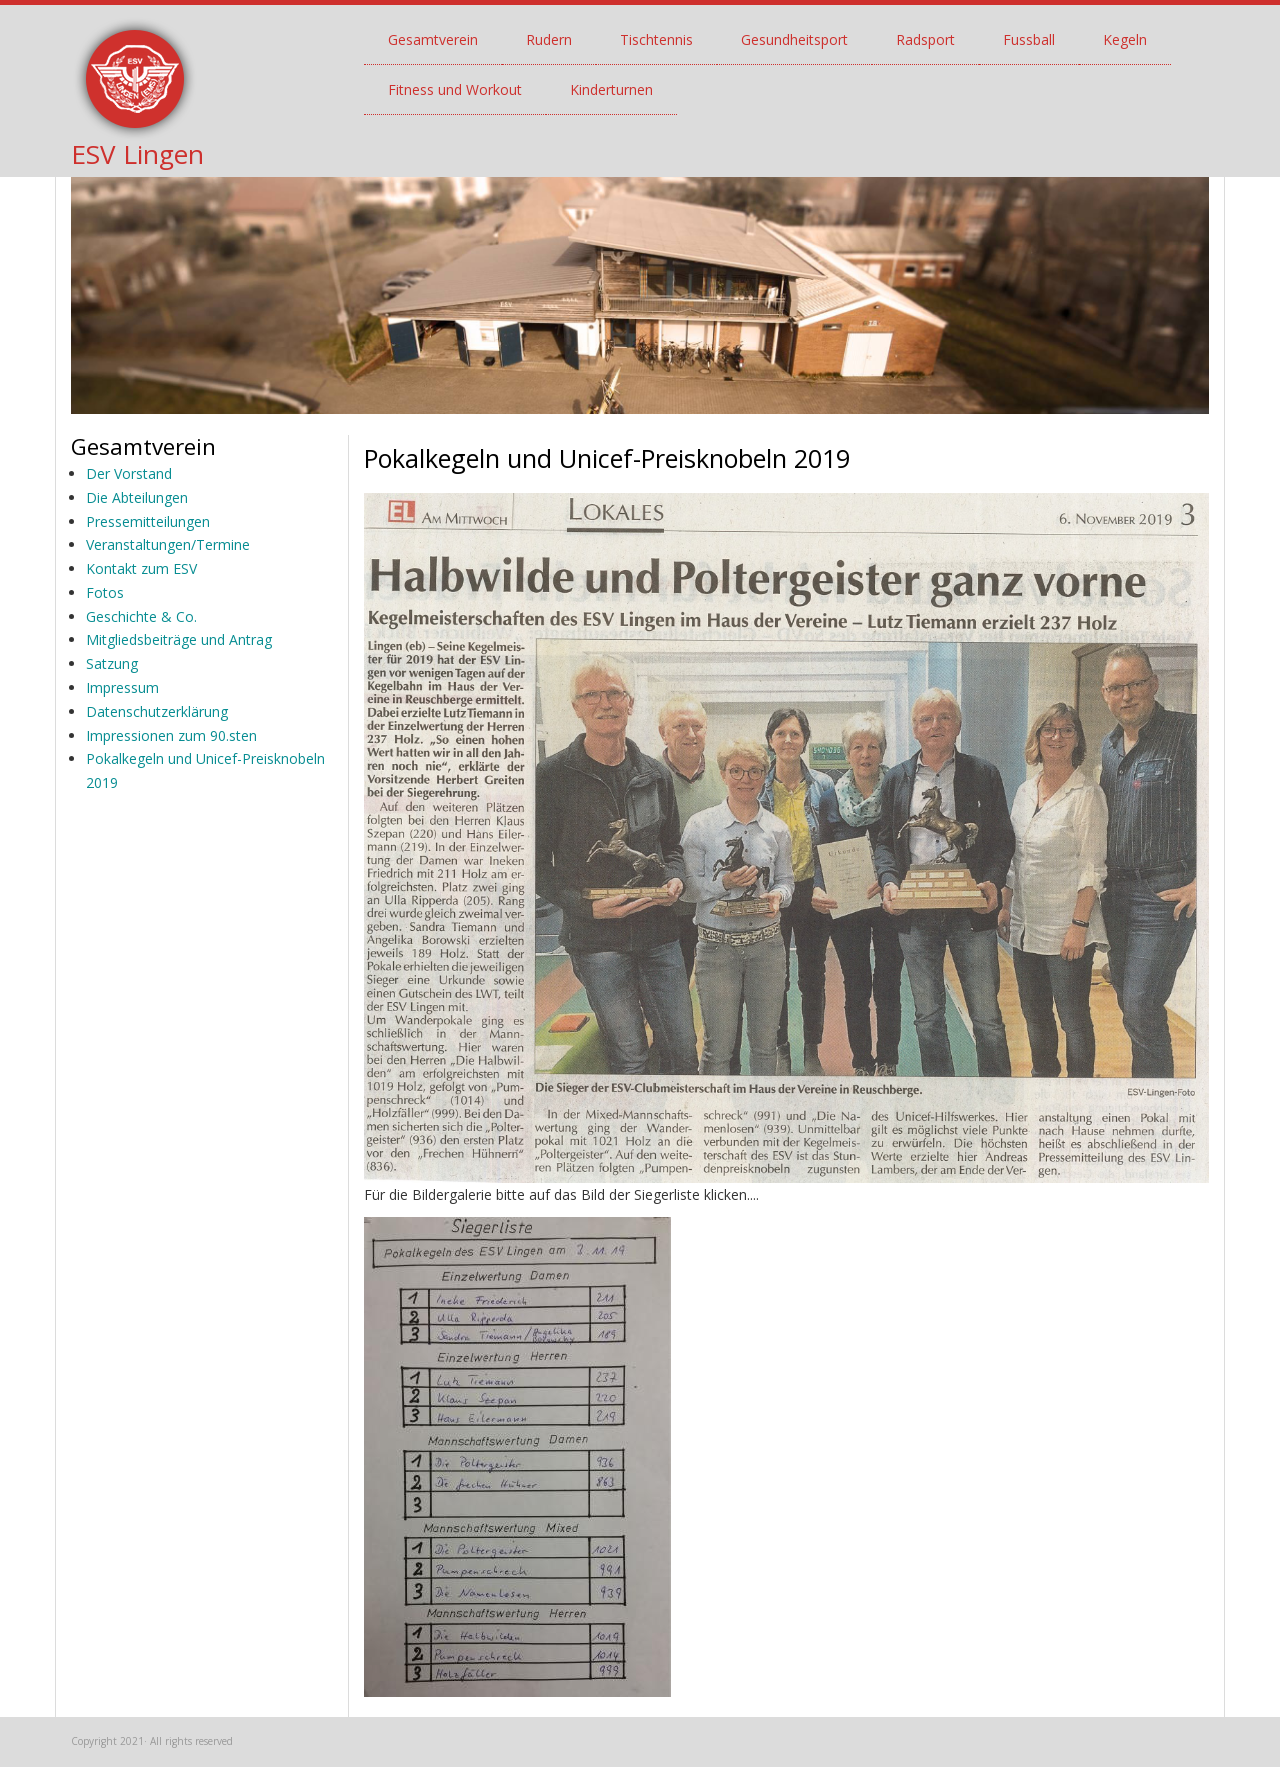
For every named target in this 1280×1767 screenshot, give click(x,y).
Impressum (122, 687)
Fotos (105, 592)
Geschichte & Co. (141, 616)
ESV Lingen (137, 154)
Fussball (1029, 39)
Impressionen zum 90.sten (171, 735)
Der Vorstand (129, 473)
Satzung (112, 663)
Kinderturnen (611, 89)
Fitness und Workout (455, 89)
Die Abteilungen (137, 497)
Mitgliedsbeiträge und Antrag (179, 639)
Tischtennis (656, 39)
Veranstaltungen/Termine (168, 544)
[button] (517, 1455)
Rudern (549, 39)
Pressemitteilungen (148, 521)
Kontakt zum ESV (141, 568)
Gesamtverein (433, 39)
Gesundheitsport (794, 39)
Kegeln (1125, 39)
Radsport (925, 39)
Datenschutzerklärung (157, 711)
